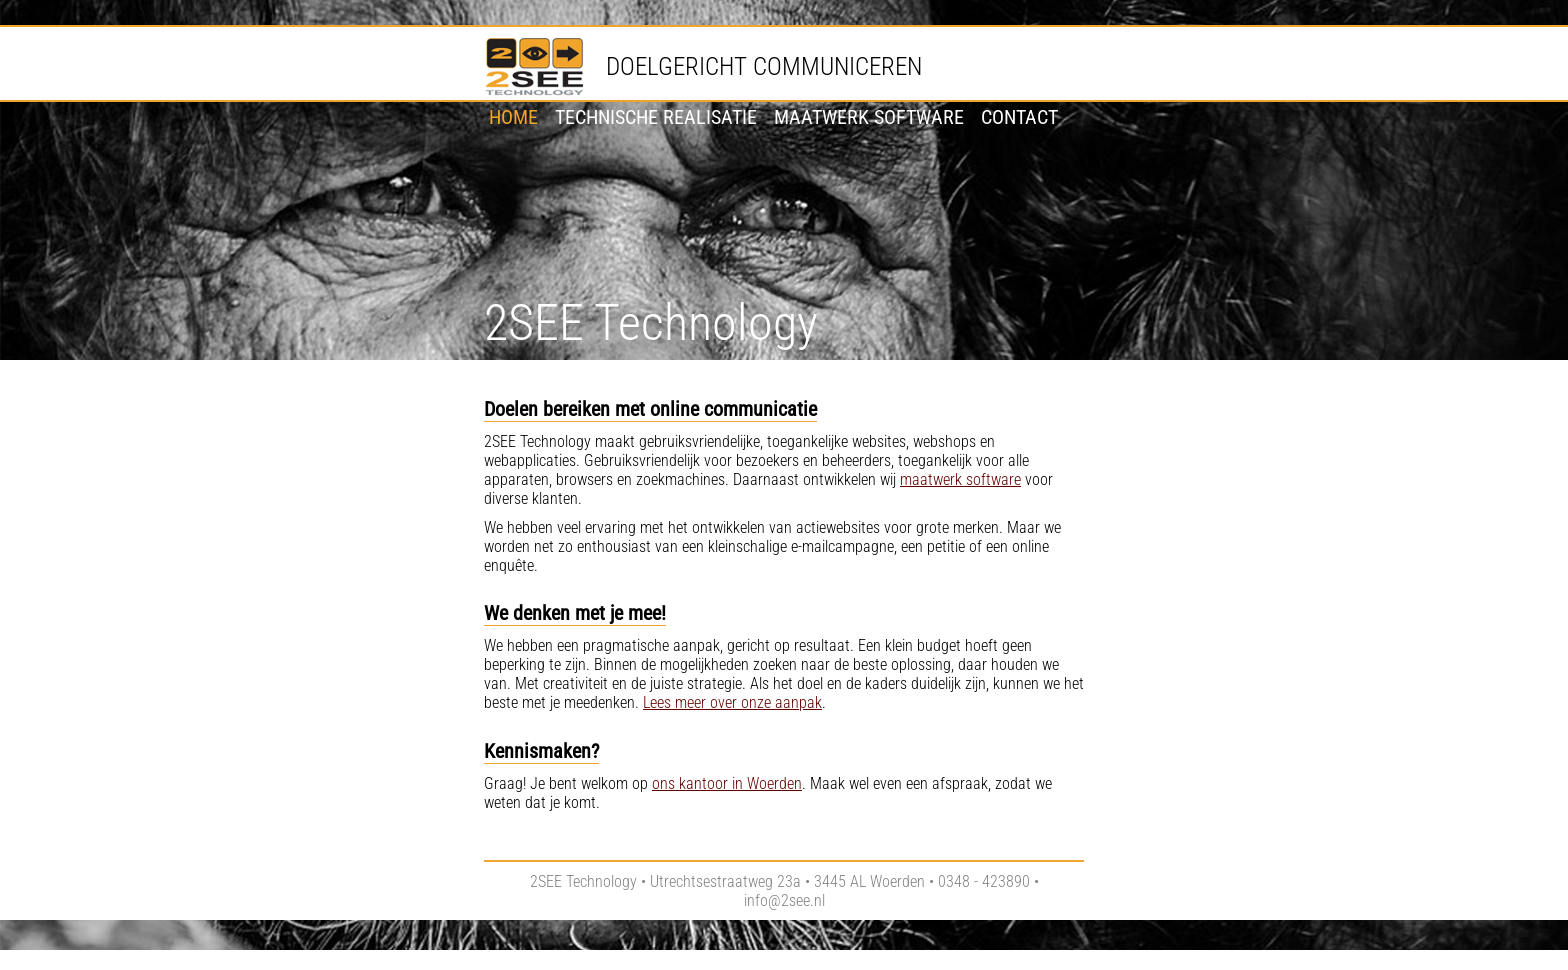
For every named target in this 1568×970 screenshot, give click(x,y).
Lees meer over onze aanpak (732, 702)
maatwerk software (960, 479)
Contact (1019, 117)
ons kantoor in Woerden (727, 783)
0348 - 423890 (984, 881)
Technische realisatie (656, 117)
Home (513, 117)
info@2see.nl (784, 900)
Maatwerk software (869, 117)
